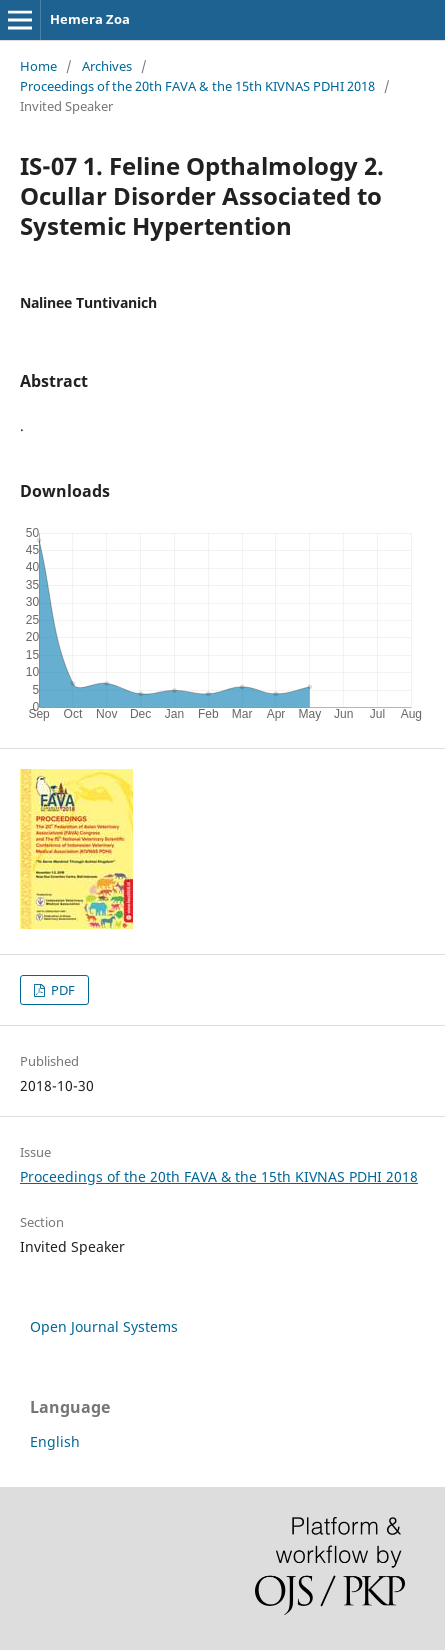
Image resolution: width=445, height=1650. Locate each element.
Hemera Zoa (90, 19)
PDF (61, 990)
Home (38, 66)
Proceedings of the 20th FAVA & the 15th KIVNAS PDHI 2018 (197, 86)
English (55, 1441)
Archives (107, 66)
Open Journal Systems (104, 1326)
